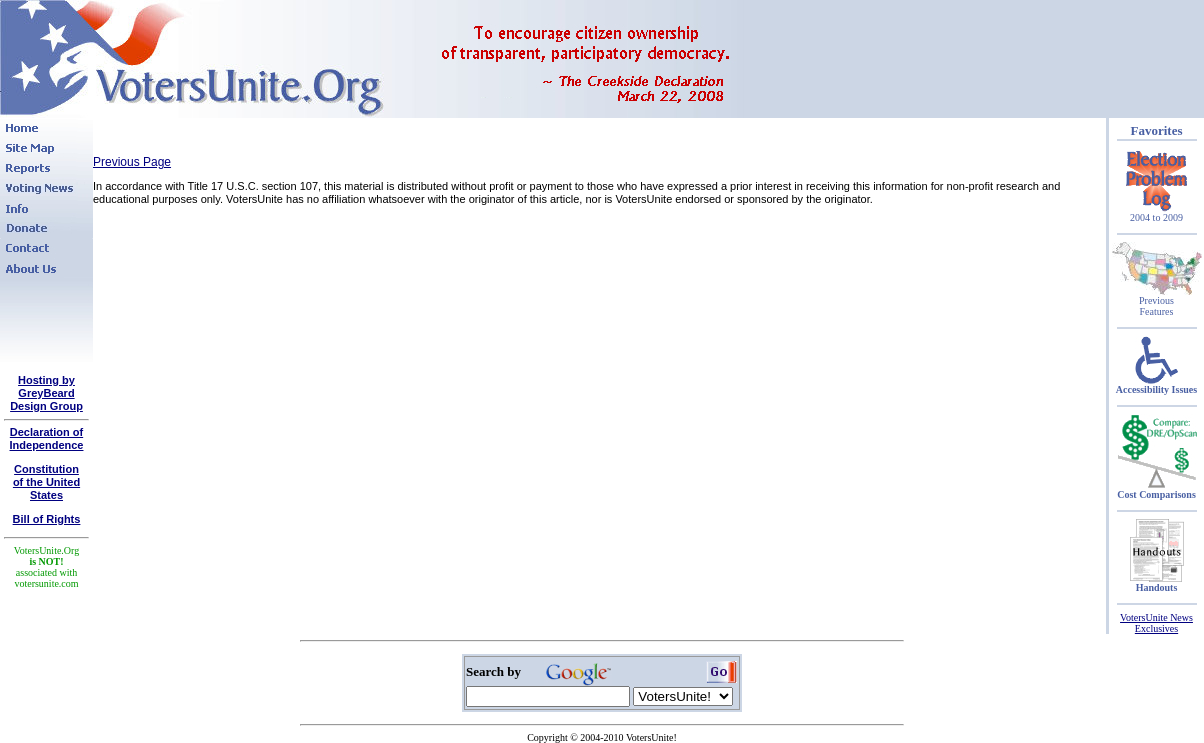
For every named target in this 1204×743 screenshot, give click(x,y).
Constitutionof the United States (46, 482)
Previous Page (132, 162)
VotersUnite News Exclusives (1156, 623)
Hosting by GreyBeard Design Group (46, 393)
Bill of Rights (47, 519)
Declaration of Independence (47, 438)
